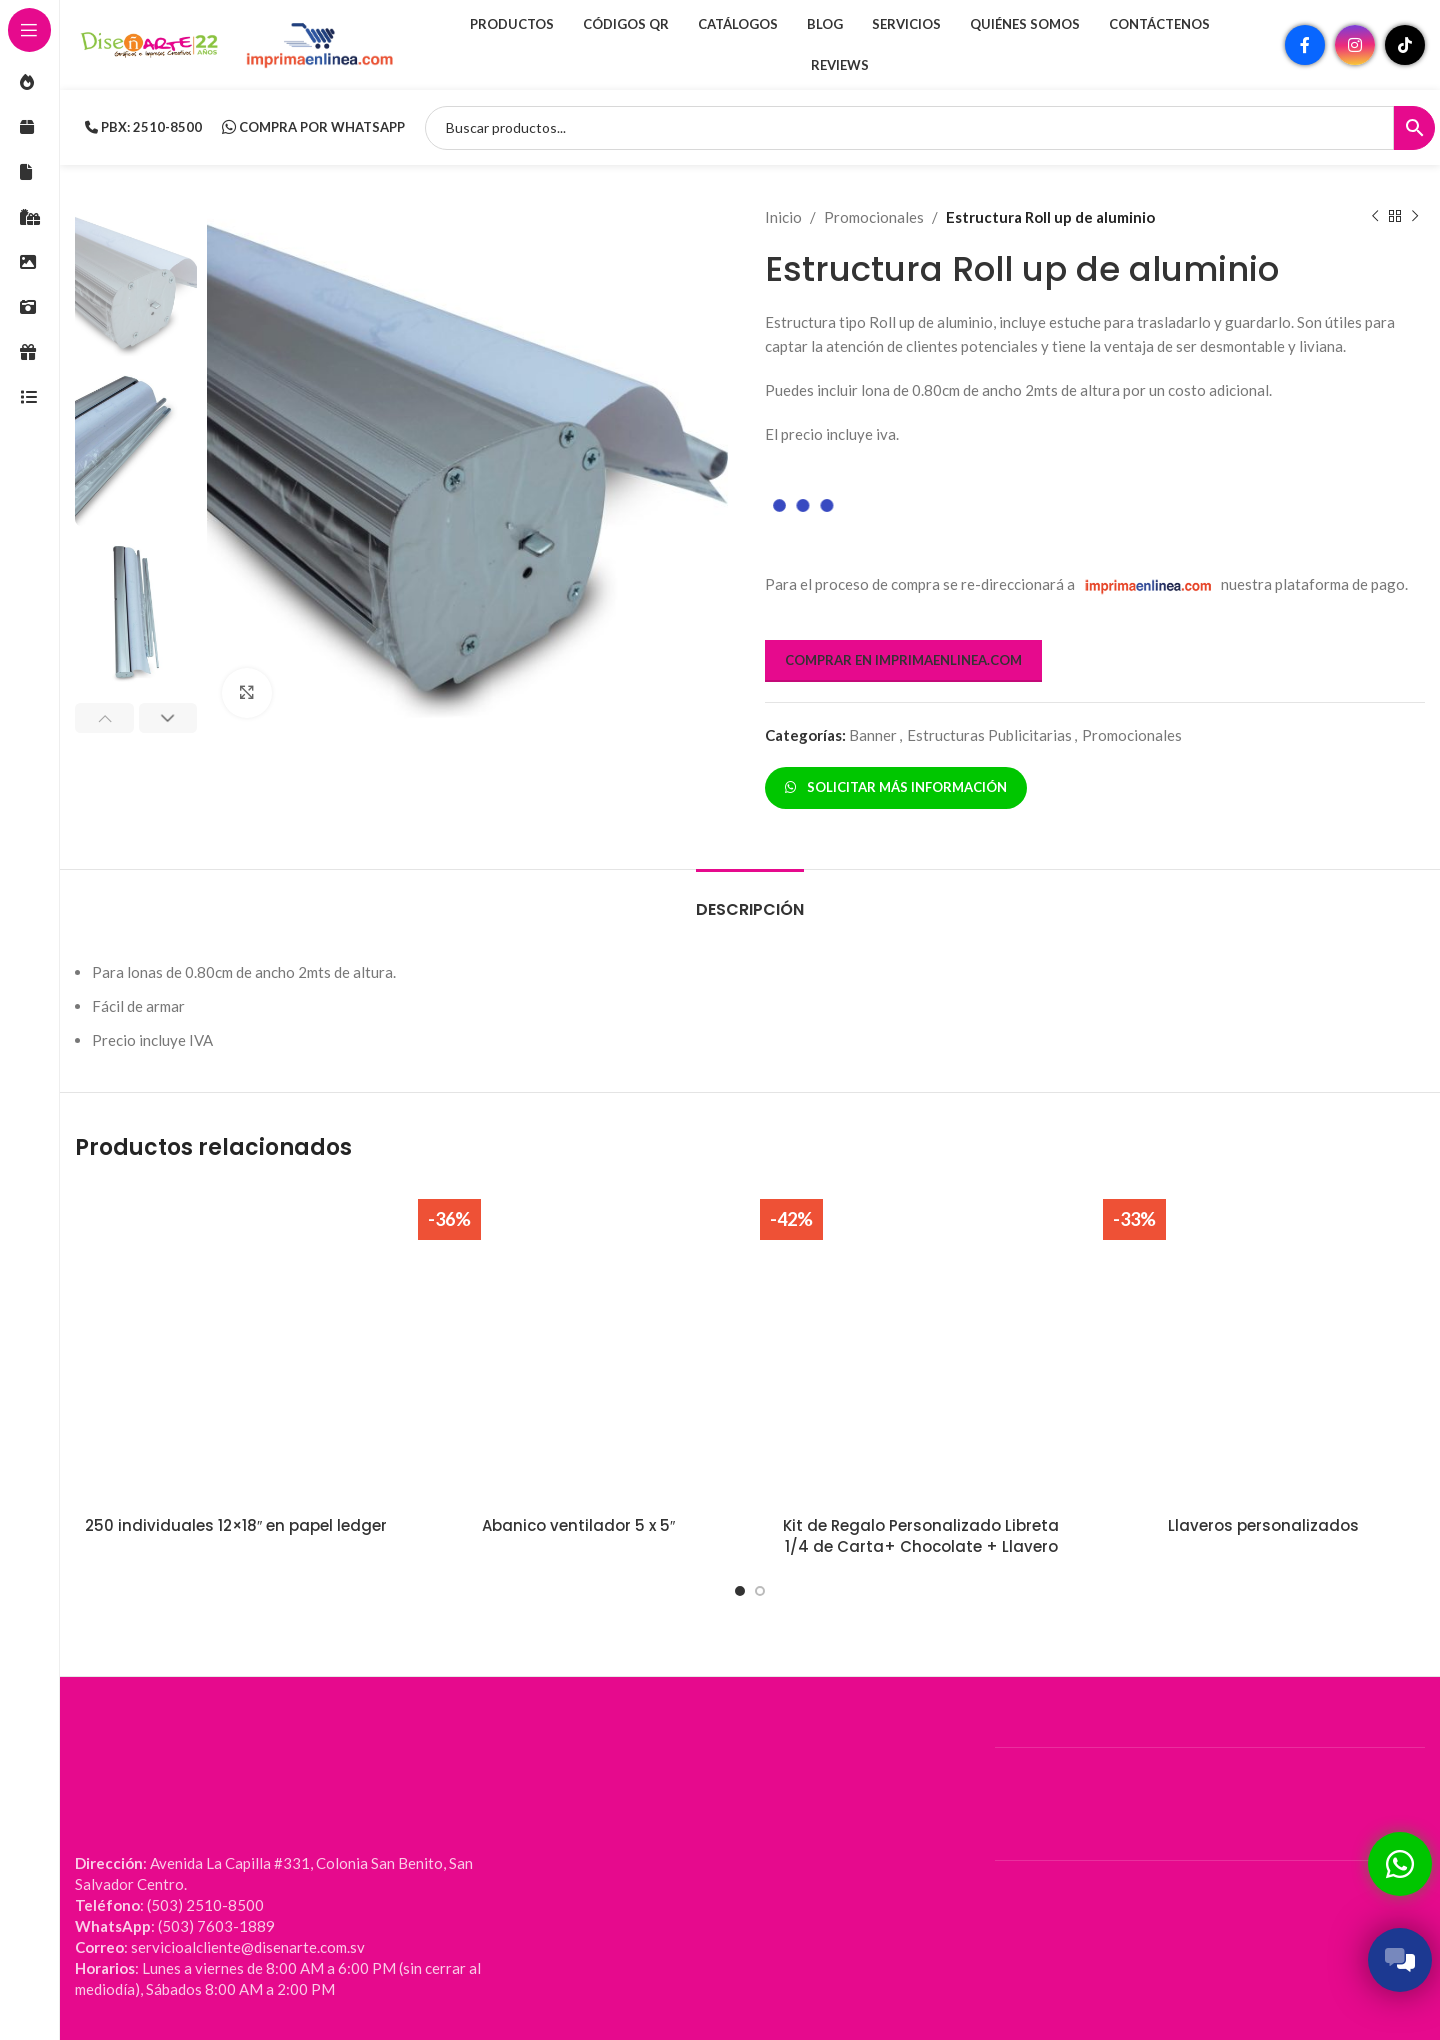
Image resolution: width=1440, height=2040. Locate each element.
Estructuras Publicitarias (989, 735)
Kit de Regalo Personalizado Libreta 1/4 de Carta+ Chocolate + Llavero (921, 1536)
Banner (873, 735)
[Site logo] (150, 43)
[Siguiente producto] (1415, 217)
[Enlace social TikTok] (1405, 45)
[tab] (750, 899)
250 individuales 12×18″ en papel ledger (236, 1525)
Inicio (783, 217)
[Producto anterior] (1375, 217)
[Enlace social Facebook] (1305, 45)
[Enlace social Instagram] (1355, 45)
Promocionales (874, 217)
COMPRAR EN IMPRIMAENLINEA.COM (903, 660)
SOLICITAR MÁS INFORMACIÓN (896, 787)
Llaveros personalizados (1263, 1525)
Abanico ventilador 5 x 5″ (578, 1525)
